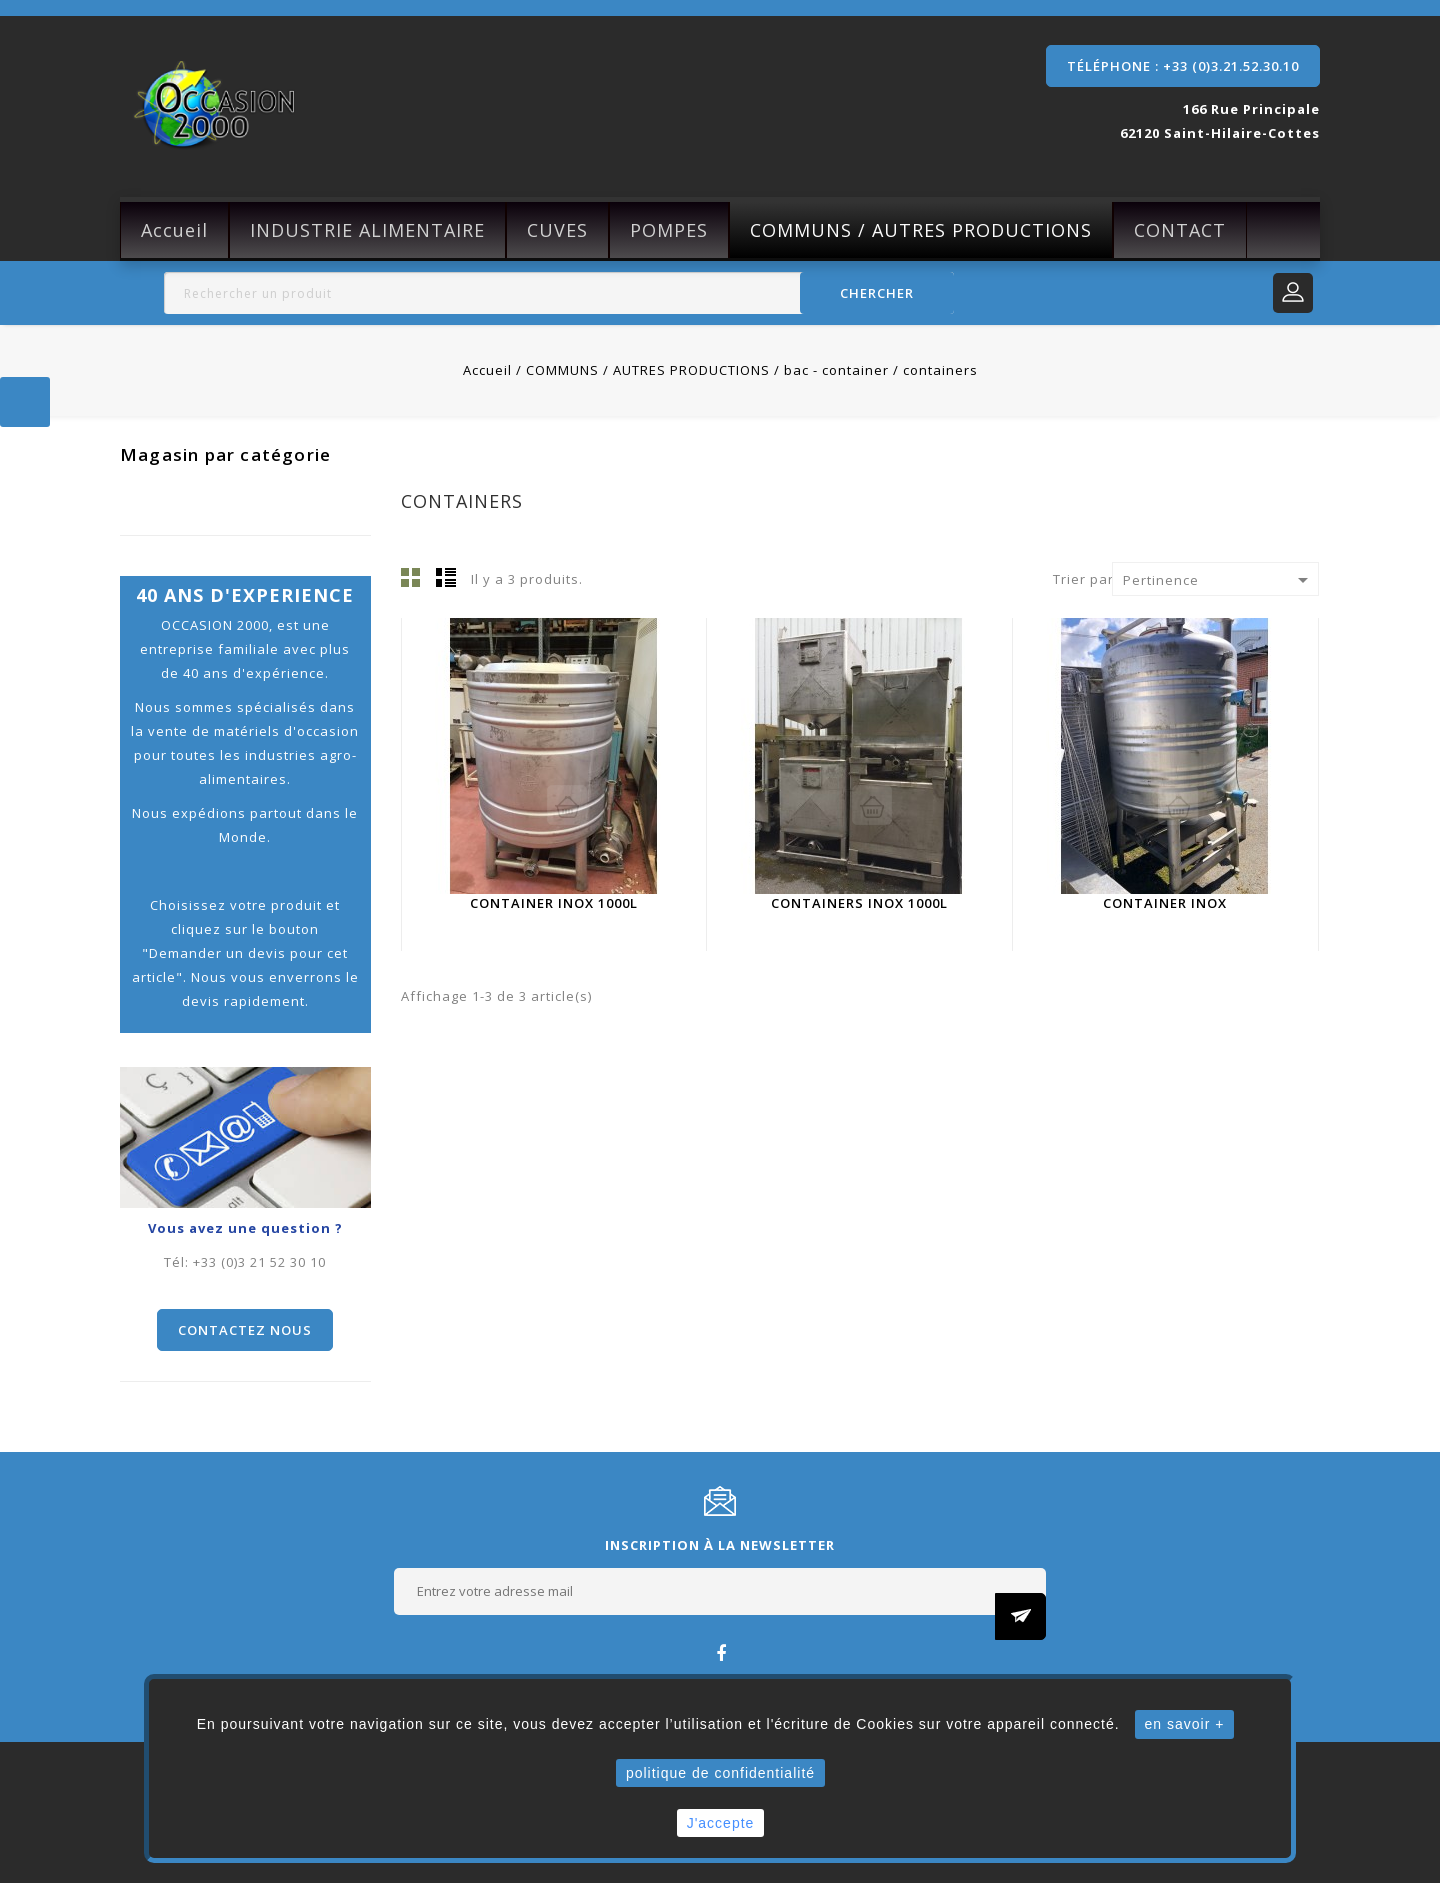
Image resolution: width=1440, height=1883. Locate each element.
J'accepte (721, 1823)
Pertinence (1219, 580)
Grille (411, 577)
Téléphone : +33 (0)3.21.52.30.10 (1183, 66)
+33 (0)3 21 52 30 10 (259, 1262)
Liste (446, 577)
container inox (1165, 903)
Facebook (720, 1652)
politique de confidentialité (720, 1773)
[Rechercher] (559, 293)
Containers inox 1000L (859, 903)
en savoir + (1185, 1724)
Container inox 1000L (554, 903)
